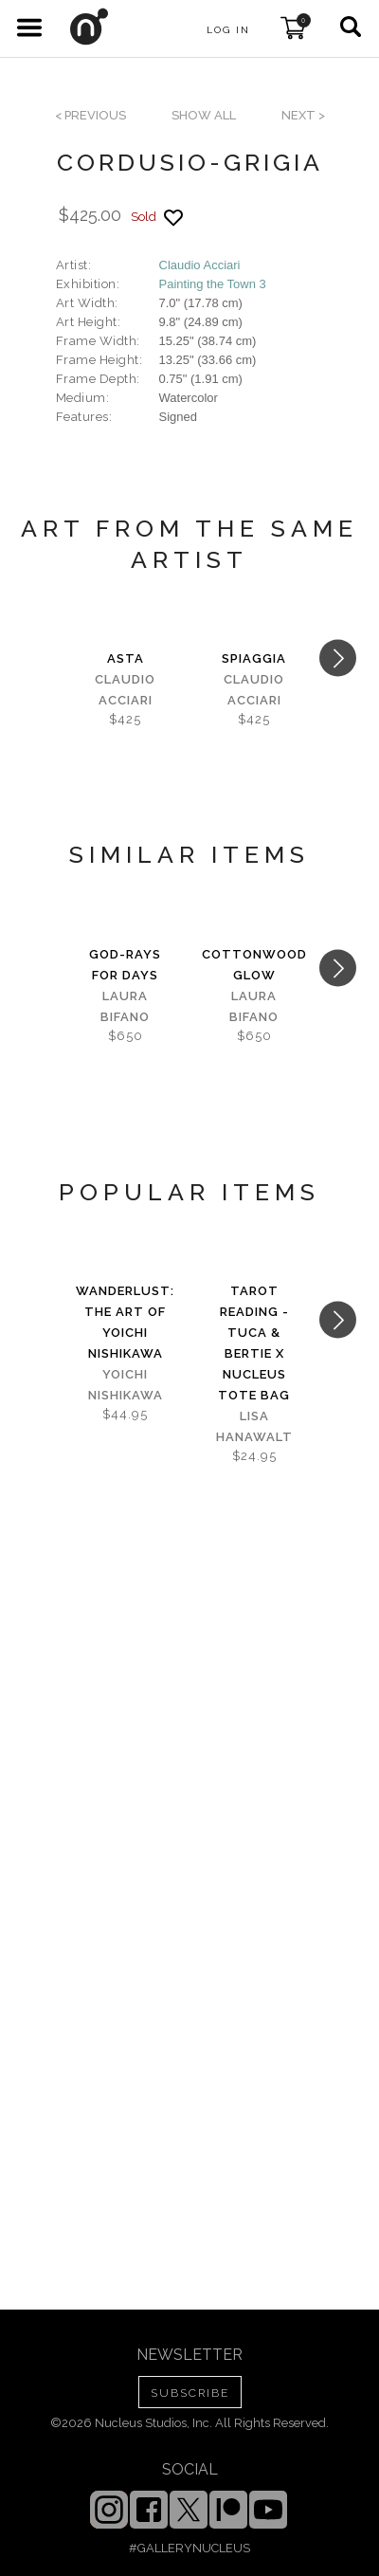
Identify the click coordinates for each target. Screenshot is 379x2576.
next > (303, 115)
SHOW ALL (203, 115)
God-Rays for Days (125, 964)
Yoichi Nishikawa (125, 1384)
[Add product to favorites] (173, 217)
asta (125, 658)
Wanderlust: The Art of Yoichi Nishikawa (125, 1322)
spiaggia (254, 658)
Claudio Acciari (200, 265)
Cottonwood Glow (254, 964)
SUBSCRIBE (190, 2393)
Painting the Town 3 (212, 284)
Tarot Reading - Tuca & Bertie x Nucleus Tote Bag (254, 1343)
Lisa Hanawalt (254, 1426)
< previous (90, 115)
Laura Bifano (125, 1006)
